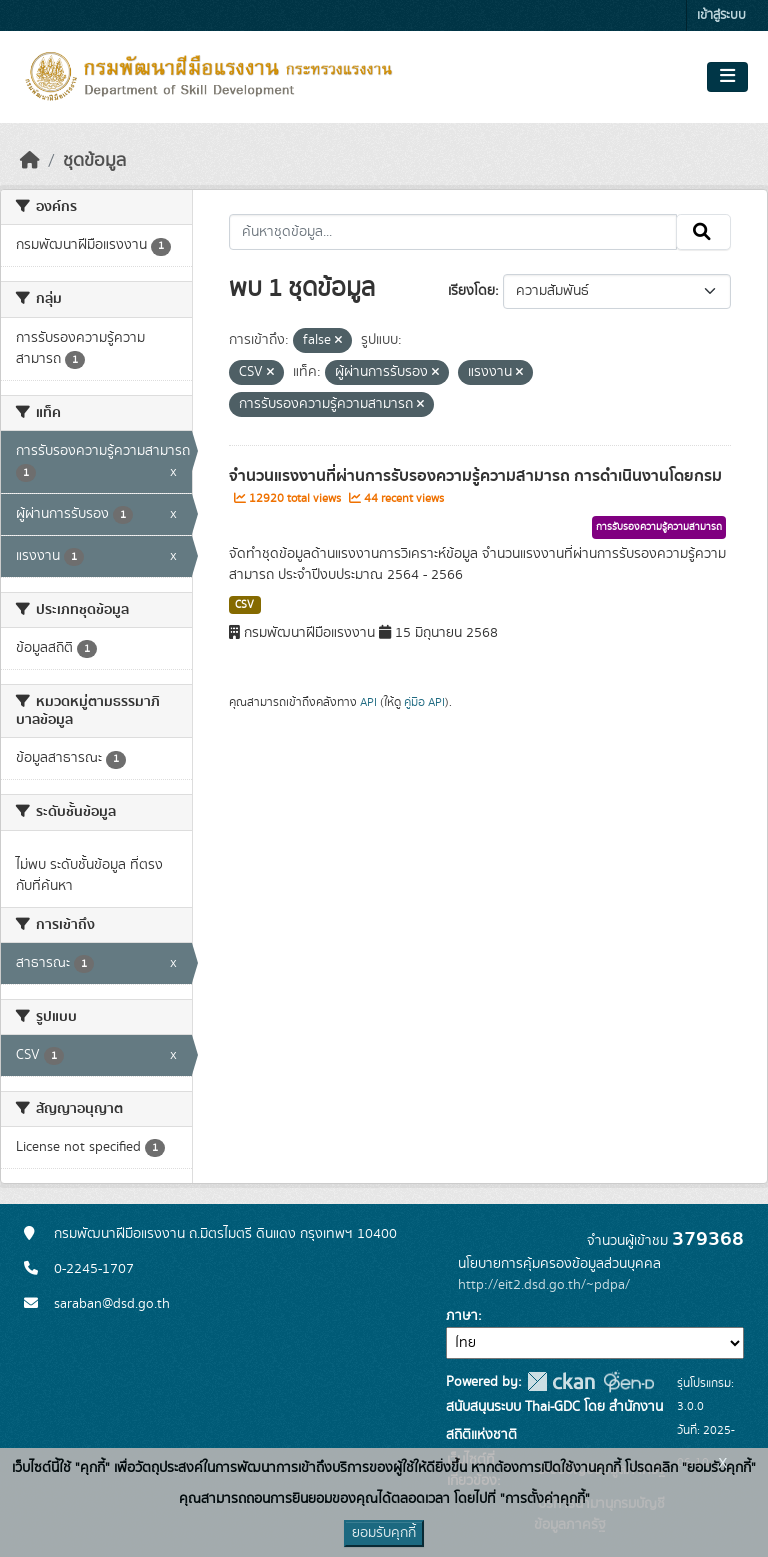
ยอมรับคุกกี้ (384, 1533)
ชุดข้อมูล (94, 161)
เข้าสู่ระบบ (721, 15)
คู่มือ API (424, 702)
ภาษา (462, 1316)
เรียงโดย (471, 291)
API (368, 702)
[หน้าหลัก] (30, 161)
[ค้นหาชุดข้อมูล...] (453, 232)
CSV (244, 605)
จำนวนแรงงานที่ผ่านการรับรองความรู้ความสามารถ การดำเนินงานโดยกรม (475, 476)
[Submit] (703, 232)
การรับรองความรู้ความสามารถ (659, 527)
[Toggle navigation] (727, 77)
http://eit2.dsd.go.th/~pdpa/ (544, 1285)
